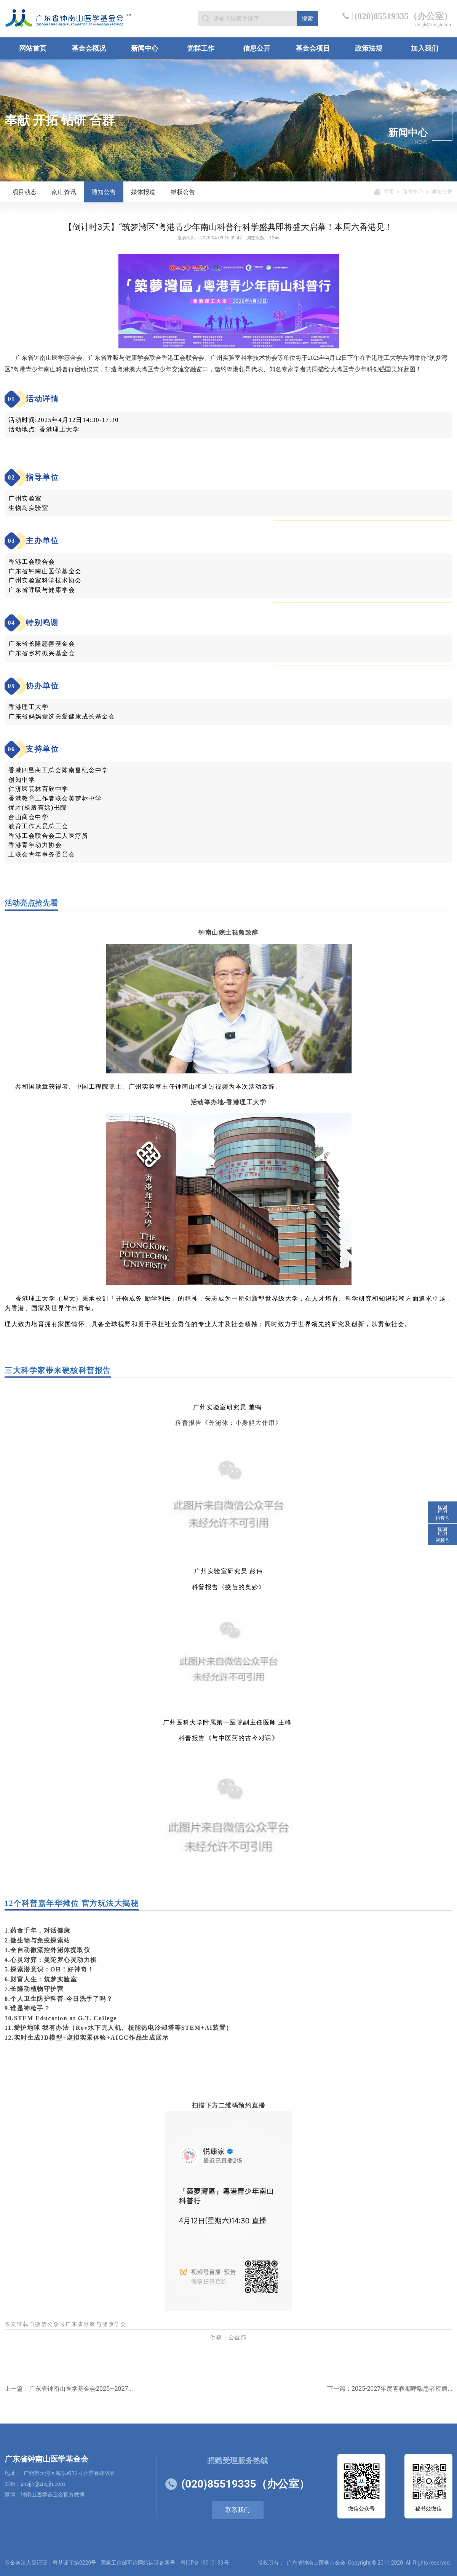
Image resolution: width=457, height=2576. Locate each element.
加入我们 (424, 48)
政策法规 (368, 48)
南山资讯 (64, 192)
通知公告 (103, 192)
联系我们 (237, 2509)
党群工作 (200, 48)
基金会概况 (89, 48)
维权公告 (183, 192)
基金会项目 (313, 48)
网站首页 (32, 48)
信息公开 (256, 48)
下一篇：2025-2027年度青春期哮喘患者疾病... (389, 2388)
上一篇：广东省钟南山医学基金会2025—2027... (69, 2388)
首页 (389, 192)
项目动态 (24, 192)
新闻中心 (144, 48)
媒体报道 (143, 192)
